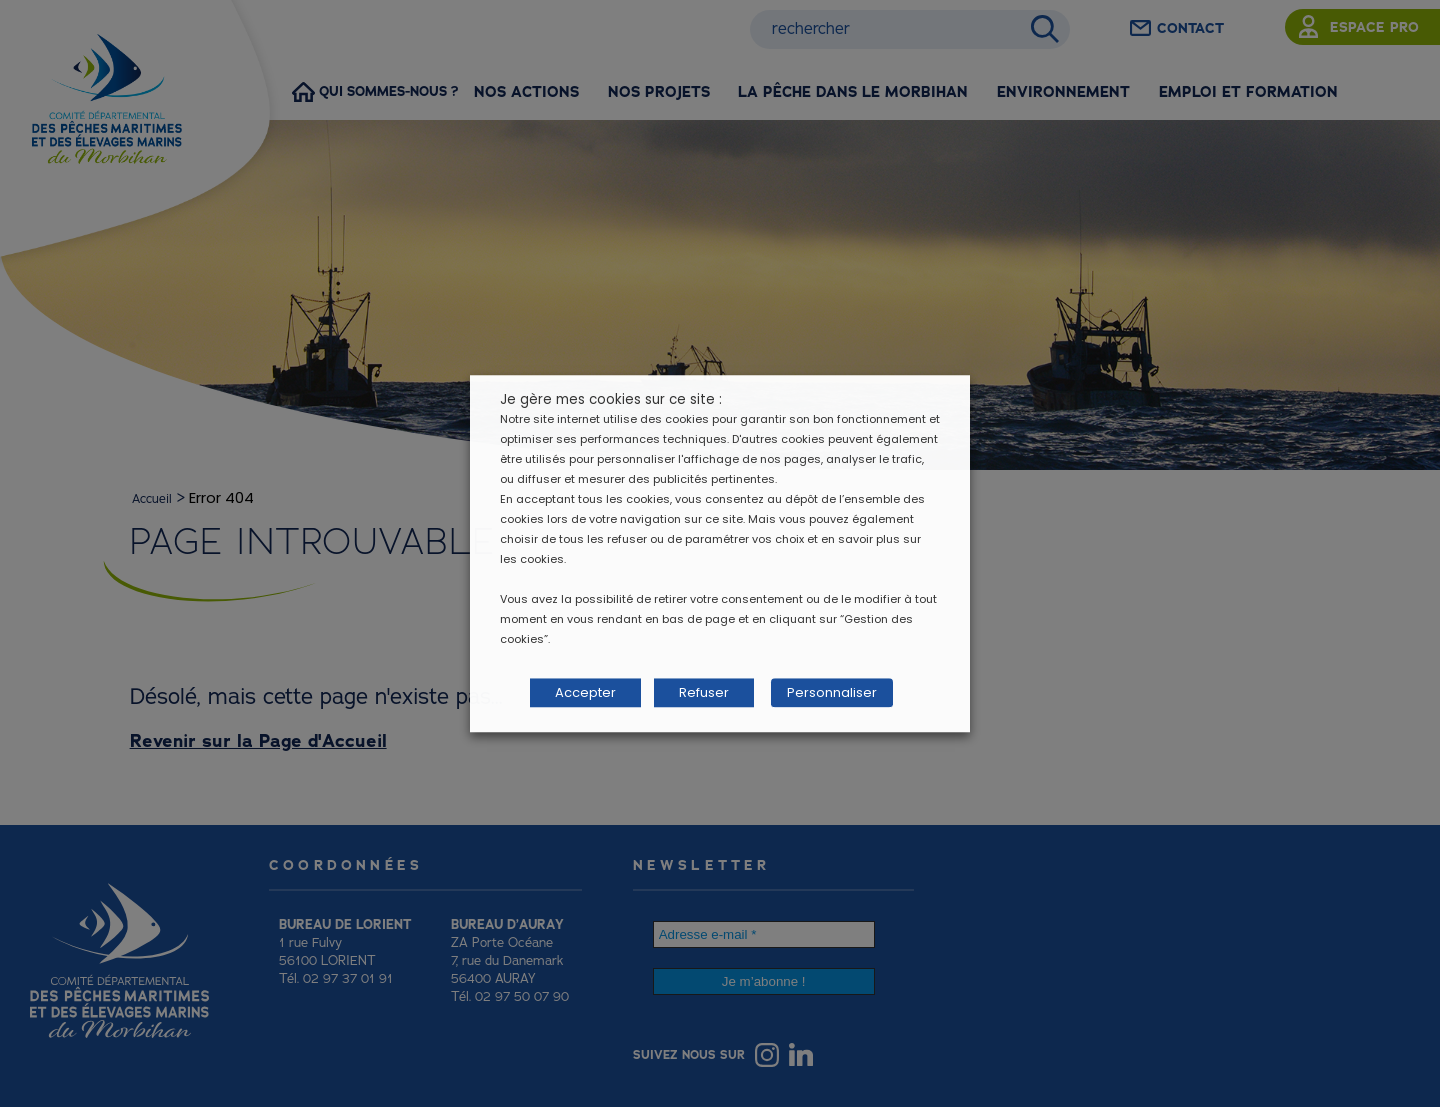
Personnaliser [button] (823, 693)
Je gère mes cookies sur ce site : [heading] (611, 403)
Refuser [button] (704, 693)
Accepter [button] (585, 693)
